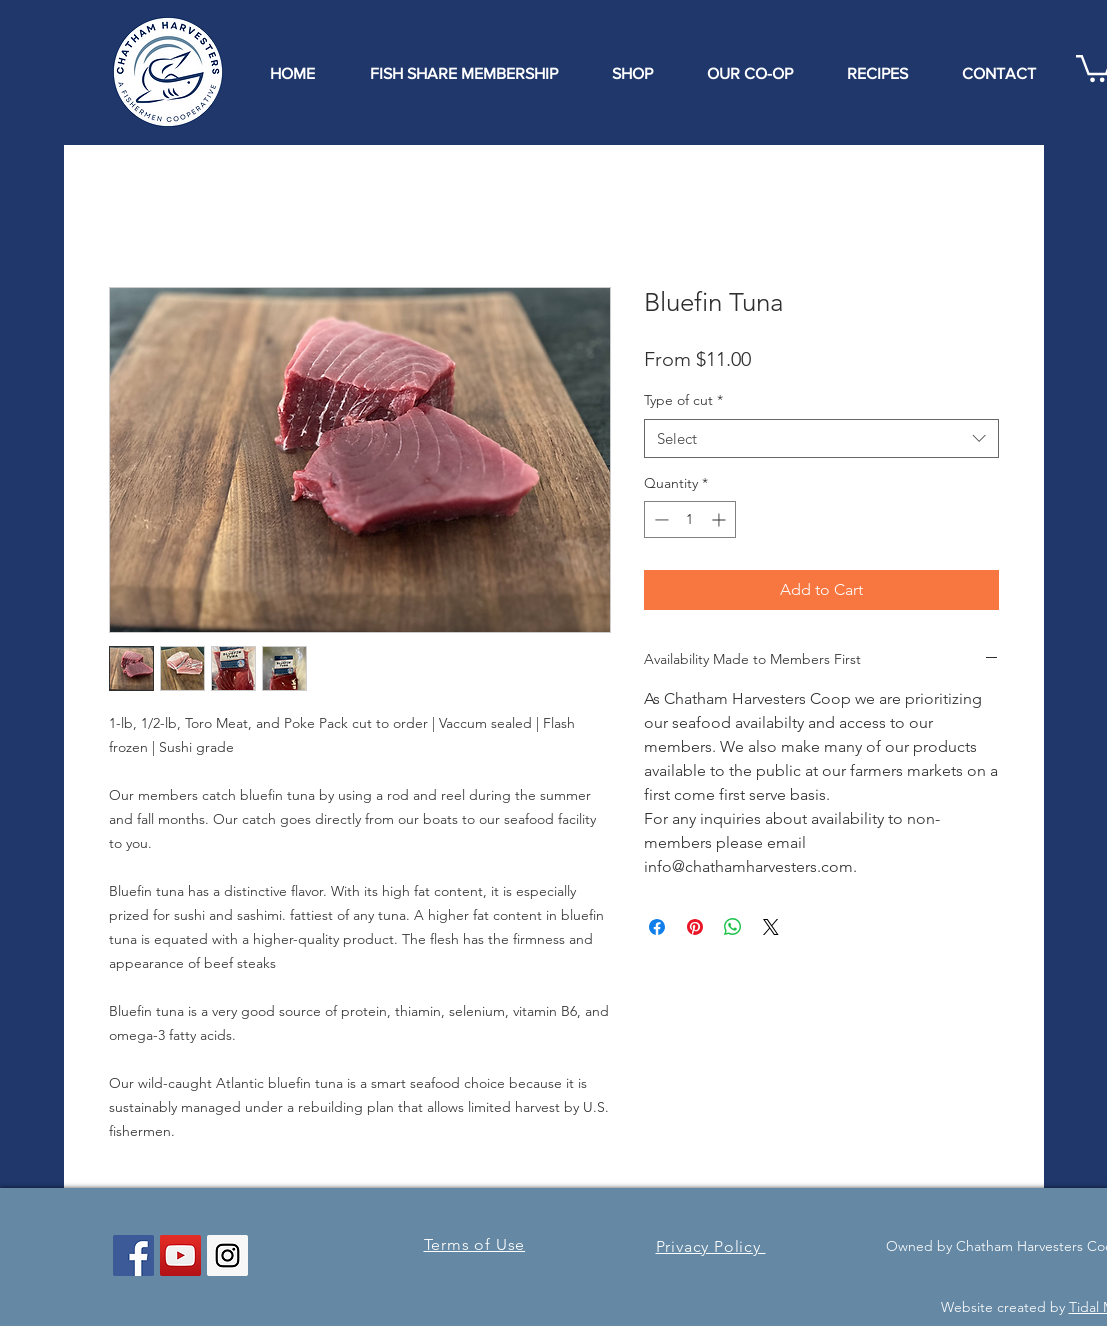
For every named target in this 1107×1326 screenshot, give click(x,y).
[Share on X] (771, 927)
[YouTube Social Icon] (180, 1255)
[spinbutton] (690, 519)
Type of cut (683, 400)
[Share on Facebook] (657, 927)
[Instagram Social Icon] (227, 1255)
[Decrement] (659, 519)
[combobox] (821, 438)
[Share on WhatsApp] (733, 927)
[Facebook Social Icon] (133, 1255)
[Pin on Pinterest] (695, 927)
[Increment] (720, 519)
